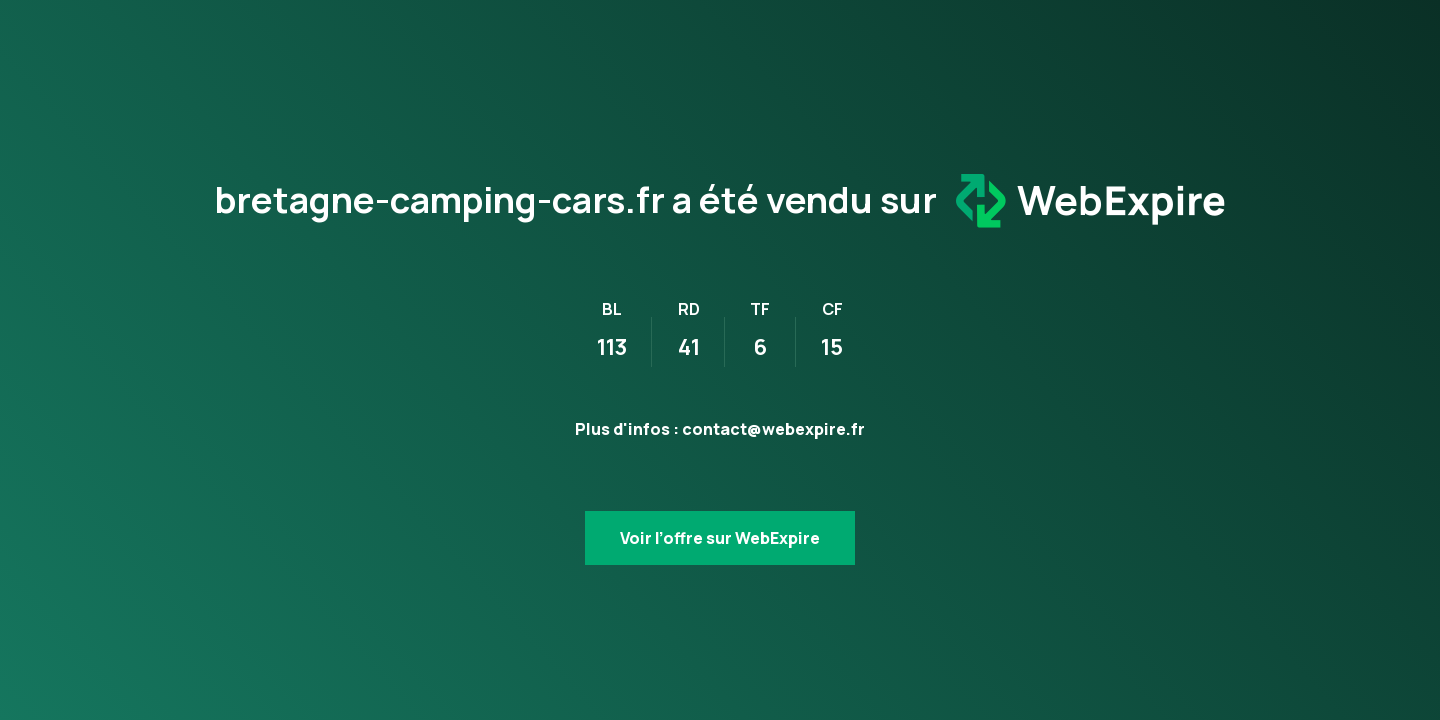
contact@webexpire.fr (773, 429)
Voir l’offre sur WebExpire (720, 538)
